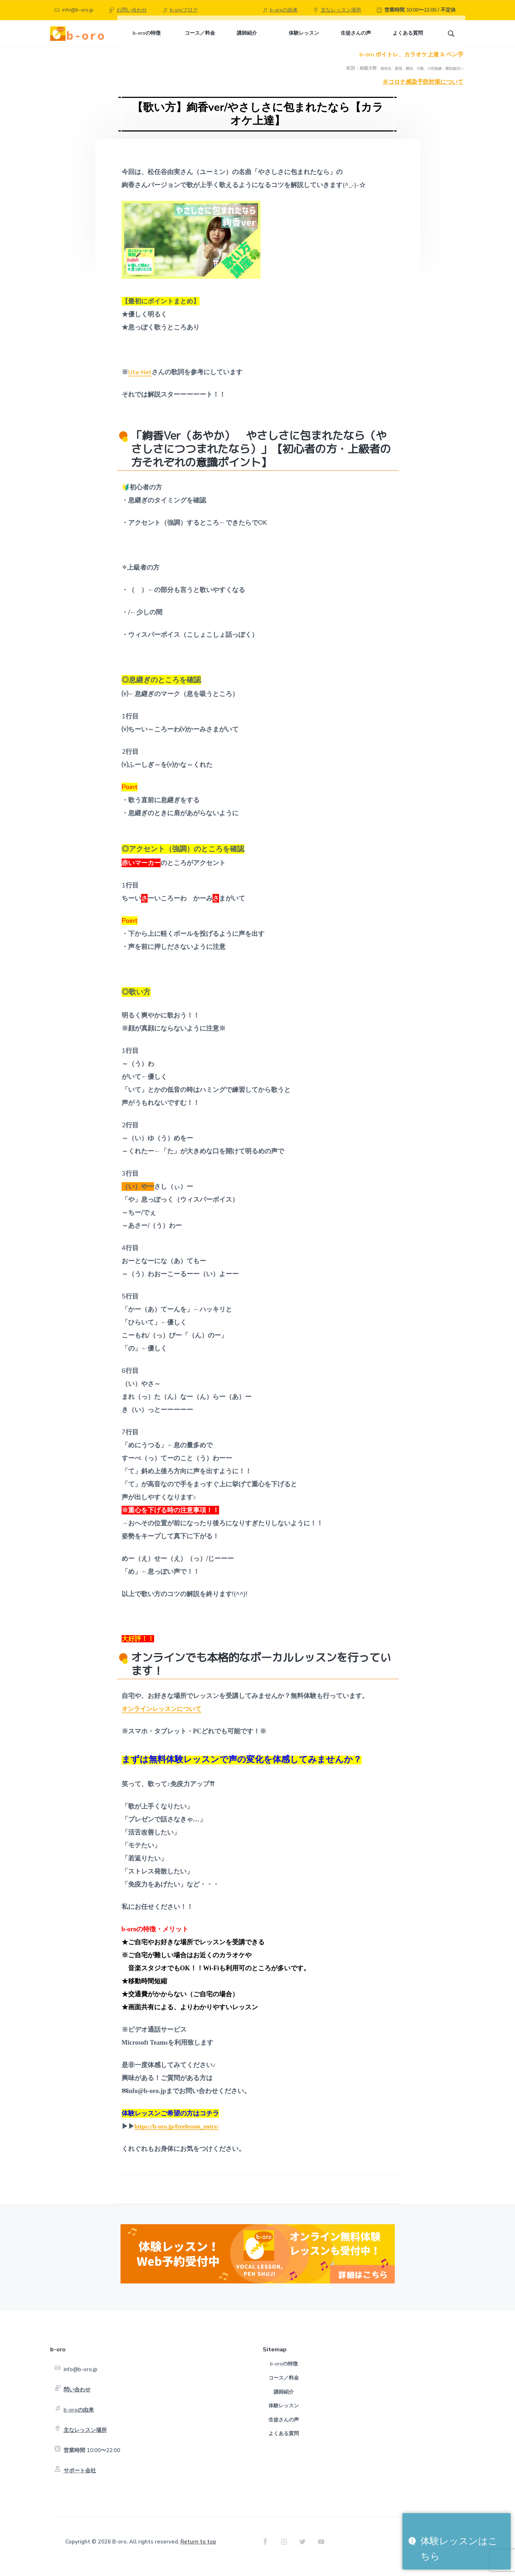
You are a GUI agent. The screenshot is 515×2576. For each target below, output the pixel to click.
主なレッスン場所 (341, 10)
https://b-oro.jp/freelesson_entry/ (180, 2136)
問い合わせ (77, 2399)
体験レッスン (284, 2415)
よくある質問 (284, 2443)
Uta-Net (140, 381)
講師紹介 (284, 2401)
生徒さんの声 (284, 2429)
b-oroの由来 (284, 10)
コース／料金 (284, 2387)
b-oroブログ (184, 10)
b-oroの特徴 (284, 2373)
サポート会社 (80, 2480)
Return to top (198, 2551)
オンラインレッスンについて (164, 1718)
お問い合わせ (132, 10)
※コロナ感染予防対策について (423, 92)
